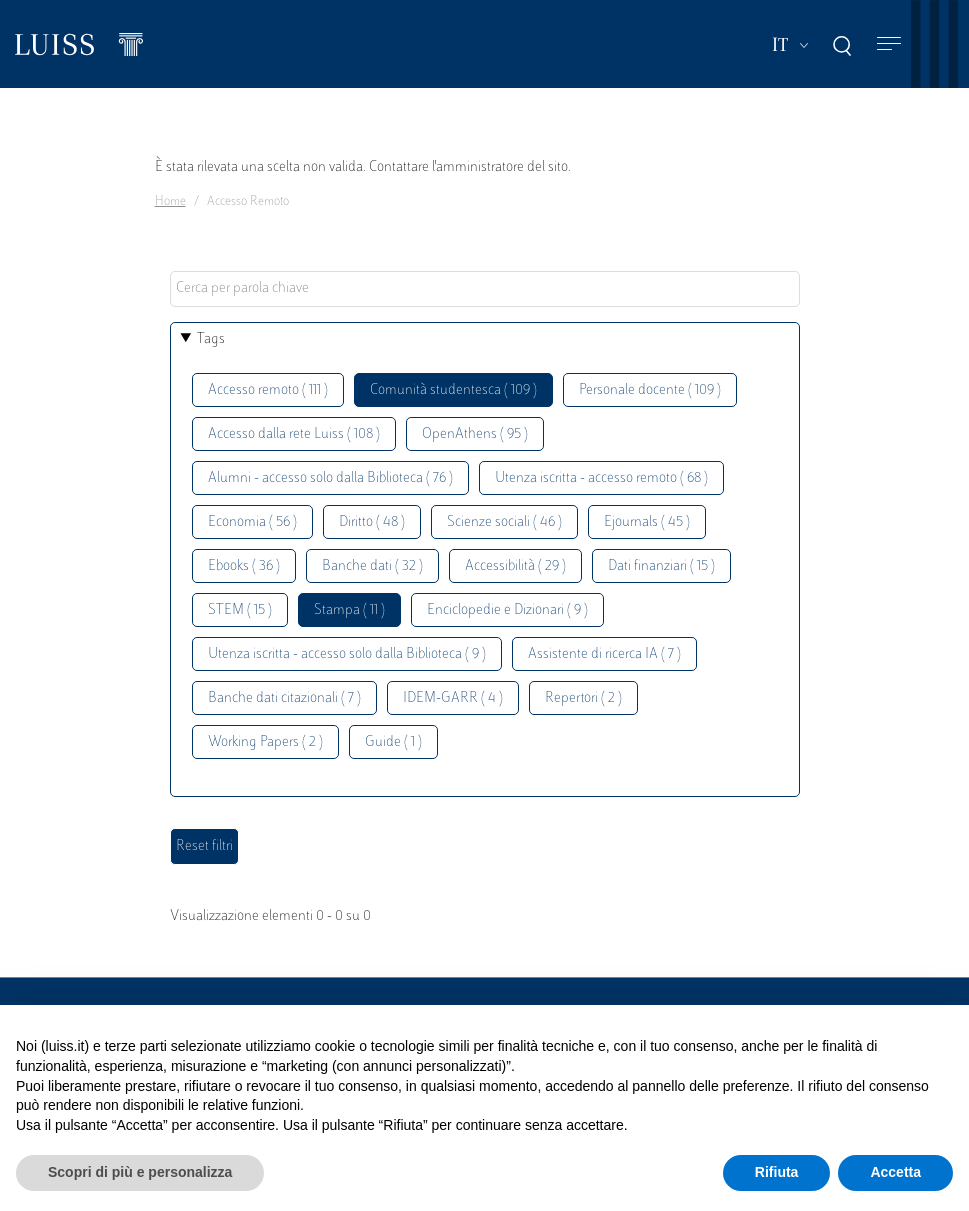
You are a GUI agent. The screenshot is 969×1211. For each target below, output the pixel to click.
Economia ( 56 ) (252, 522)
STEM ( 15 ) (240, 610)
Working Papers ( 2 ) (265, 742)
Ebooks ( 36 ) (244, 566)
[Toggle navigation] (889, 44)
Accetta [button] (895, 1172)
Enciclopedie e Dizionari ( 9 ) (507, 610)
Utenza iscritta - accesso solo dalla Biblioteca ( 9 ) (347, 654)
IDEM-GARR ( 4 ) (453, 698)
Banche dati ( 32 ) (372, 566)
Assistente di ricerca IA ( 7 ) (604, 654)
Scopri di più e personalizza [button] (140, 1172)
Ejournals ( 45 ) (647, 522)
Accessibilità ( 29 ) (515, 566)
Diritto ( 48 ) (372, 522)
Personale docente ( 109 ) (650, 390)
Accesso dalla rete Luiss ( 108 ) (294, 434)
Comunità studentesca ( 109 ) (453, 390)
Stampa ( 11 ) (349, 610)
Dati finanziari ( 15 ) (661, 566)
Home (170, 202)
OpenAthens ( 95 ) (475, 434)
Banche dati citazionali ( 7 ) (284, 698)
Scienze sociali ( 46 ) (504, 522)
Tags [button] (211, 339)
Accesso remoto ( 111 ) (268, 390)
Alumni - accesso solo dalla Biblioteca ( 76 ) (330, 478)
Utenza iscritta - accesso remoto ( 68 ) (601, 478)
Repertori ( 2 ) (583, 698)
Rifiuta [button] (777, 1172)
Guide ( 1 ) (393, 742)
